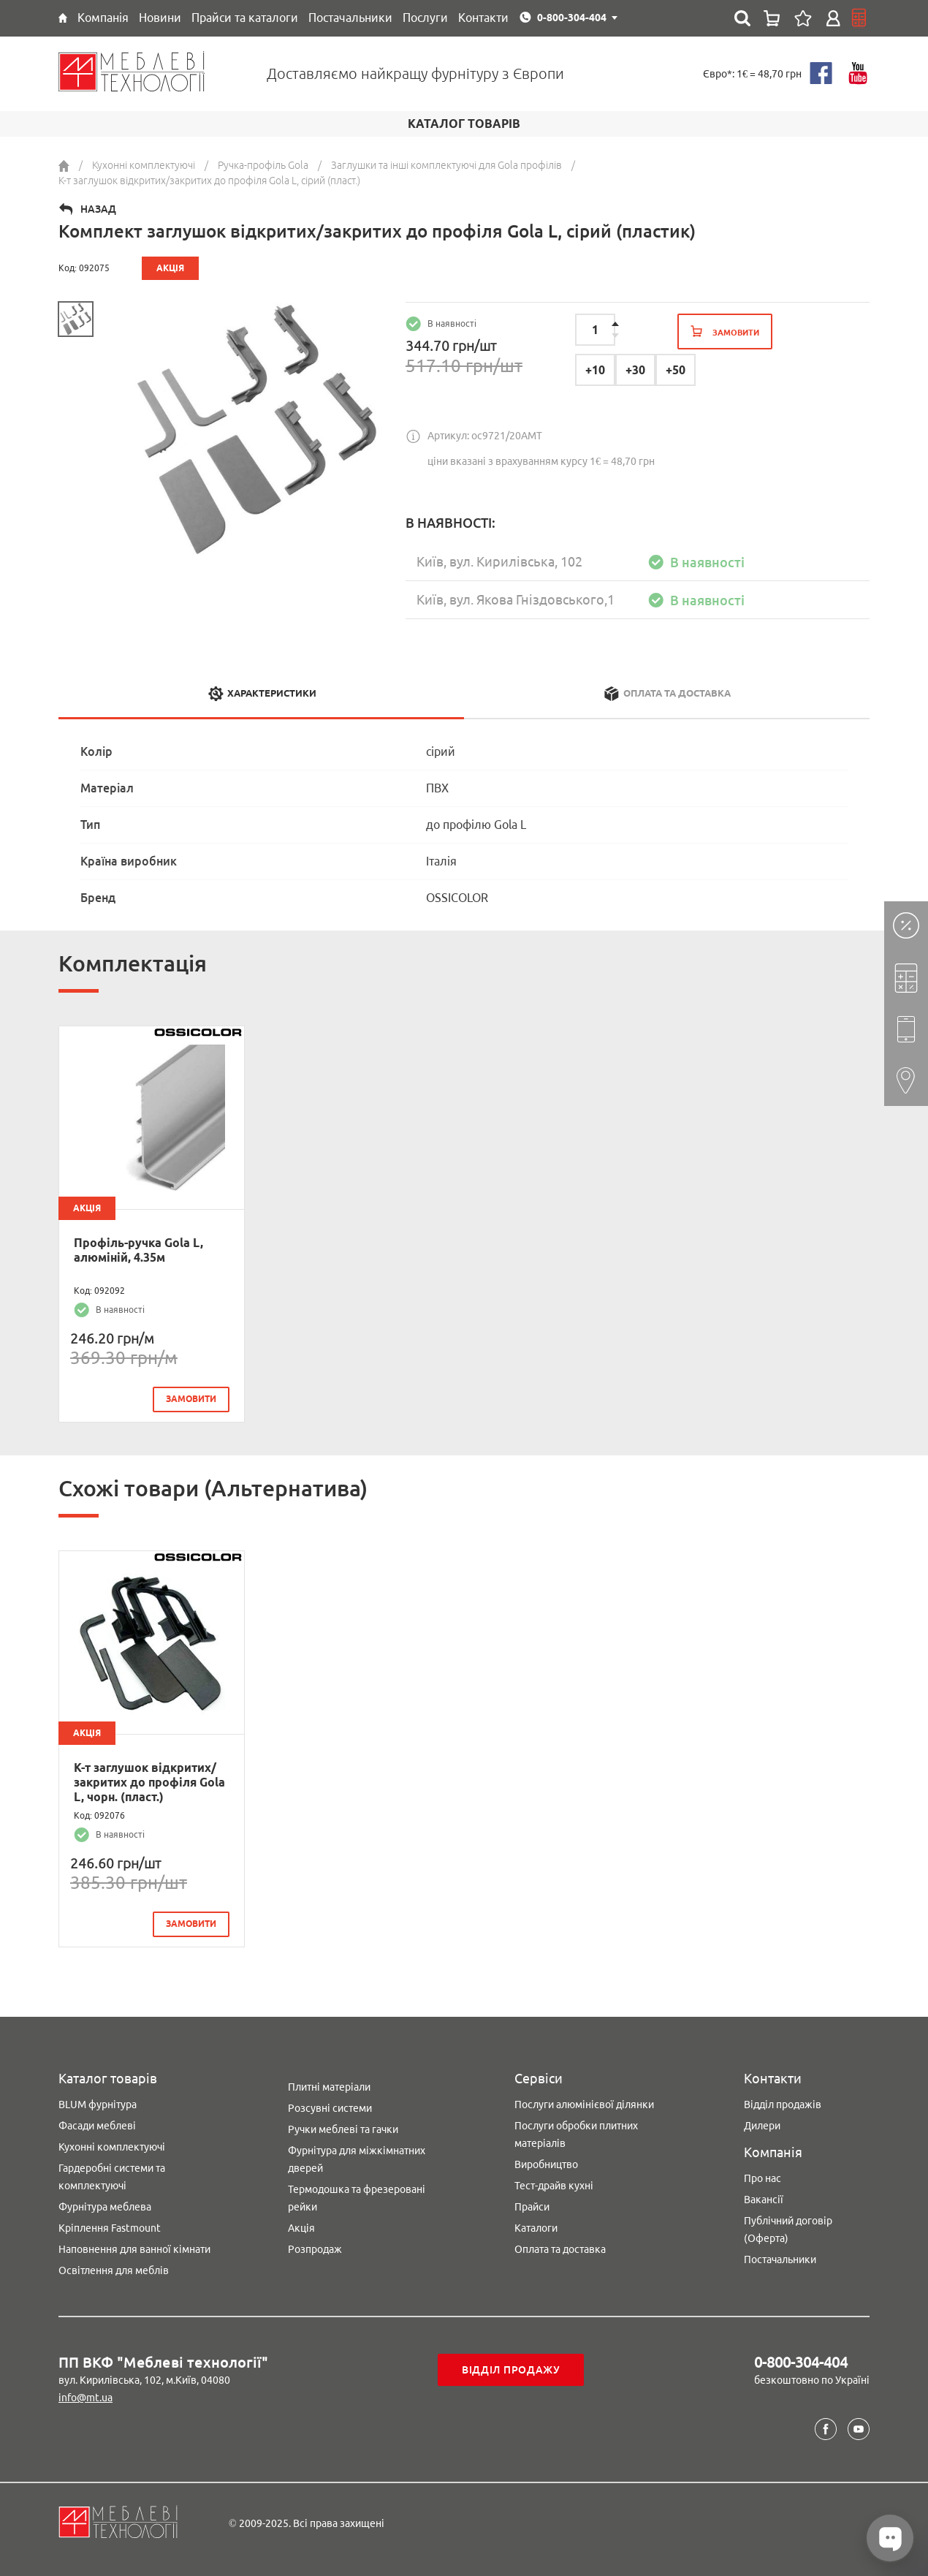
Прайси (531, 2207)
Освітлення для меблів (113, 2270)
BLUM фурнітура (97, 2104)
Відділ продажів (782, 2104)
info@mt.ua (85, 2397)
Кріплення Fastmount (109, 2228)
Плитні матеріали (329, 2087)
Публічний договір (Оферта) (788, 2229)
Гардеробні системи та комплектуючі (111, 2177)
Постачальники (780, 2259)
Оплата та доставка (560, 2249)
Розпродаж (315, 2249)
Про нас (762, 2178)
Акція (301, 2228)
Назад (98, 209)
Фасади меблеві (97, 2126)
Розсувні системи (330, 2108)
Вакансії (763, 2199)
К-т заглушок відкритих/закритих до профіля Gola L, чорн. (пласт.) (149, 1782)
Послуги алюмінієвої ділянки (584, 2104)
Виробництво (546, 2164)
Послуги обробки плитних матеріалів (576, 2134)
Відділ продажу (511, 2370)
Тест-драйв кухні (553, 2186)
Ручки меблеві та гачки (343, 2129)
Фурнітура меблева (104, 2207)
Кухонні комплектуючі (111, 2147)
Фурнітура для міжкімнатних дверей (356, 2159)
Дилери (762, 2126)
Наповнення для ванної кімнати (134, 2249)
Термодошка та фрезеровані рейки (356, 2198)
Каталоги (536, 2228)
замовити (191, 1398)
